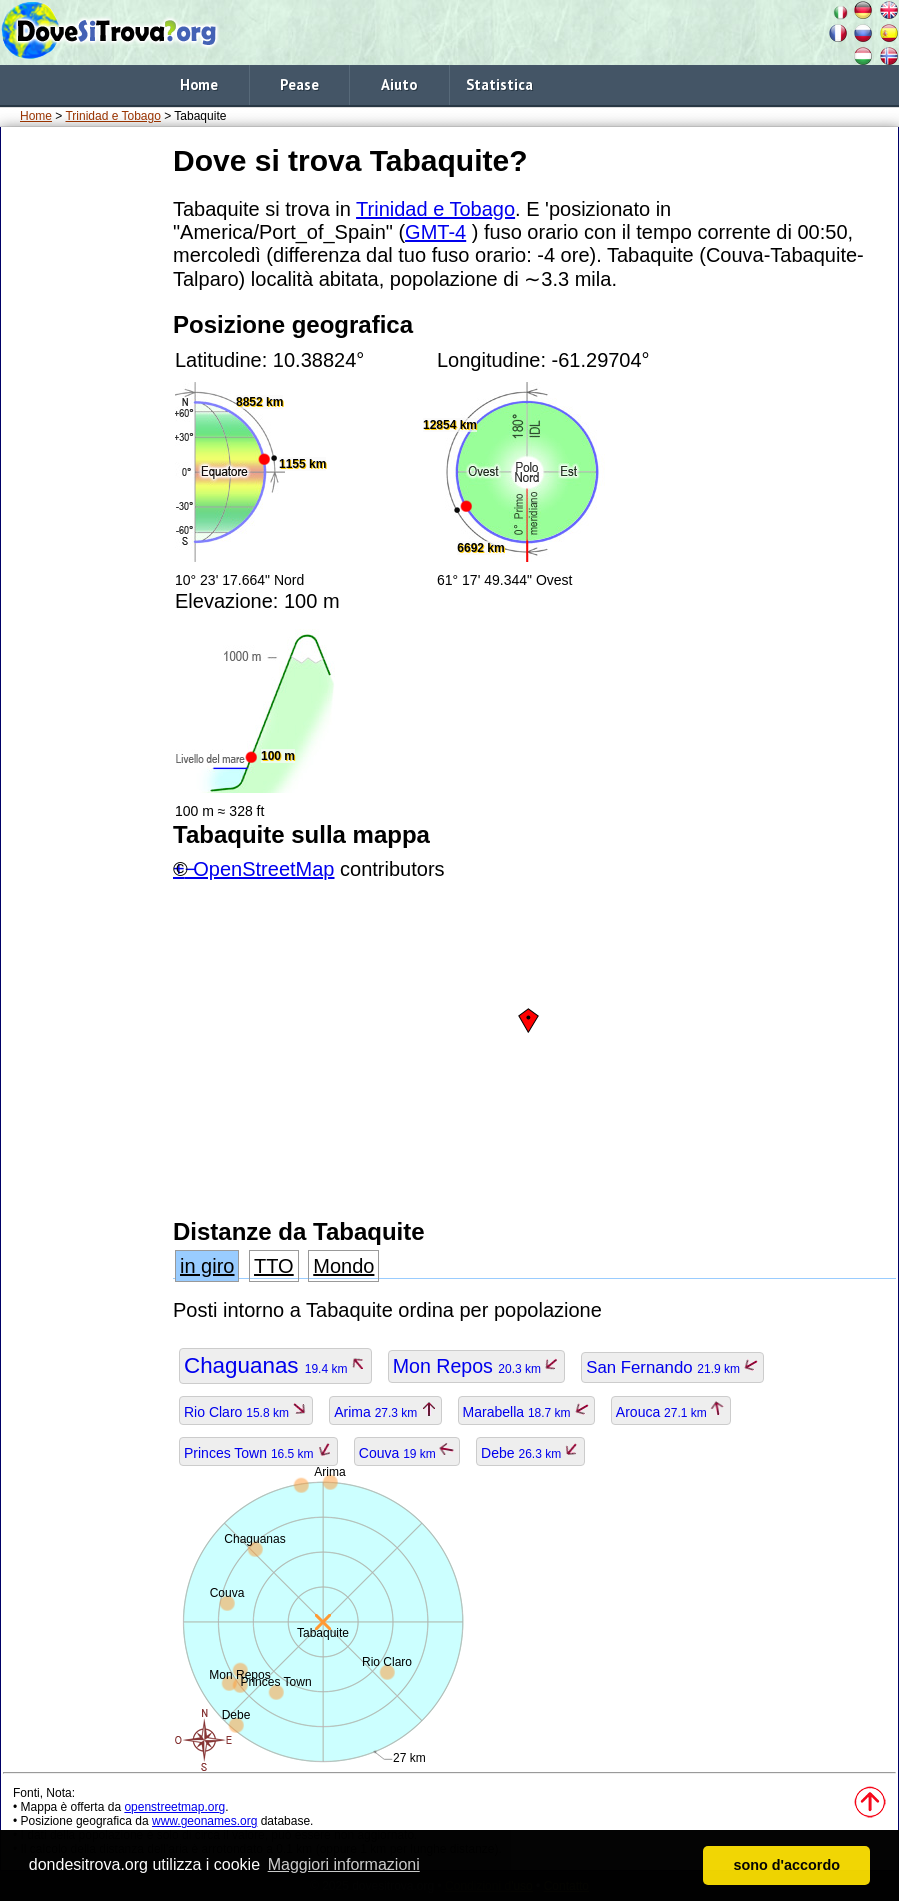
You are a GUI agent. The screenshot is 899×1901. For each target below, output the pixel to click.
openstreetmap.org (174, 1807)
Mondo (343, 1266)
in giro (207, 1266)
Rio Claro (246, 1412)
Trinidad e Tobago (112, 116)
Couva (407, 1453)
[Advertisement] (83, 439)
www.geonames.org (204, 1821)
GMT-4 (435, 232)
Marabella (526, 1412)
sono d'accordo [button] (786, 1865)
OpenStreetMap (263, 869)
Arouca (671, 1412)
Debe (530, 1453)
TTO (274, 1266)
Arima (385, 1412)
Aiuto (399, 84)
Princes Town (258, 1453)
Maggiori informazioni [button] (344, 1864)
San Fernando (672, 1367)
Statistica (499, 84)
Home (199, 84)
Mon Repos (477, 1366)
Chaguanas (275, 1365)
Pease (299, 84)
